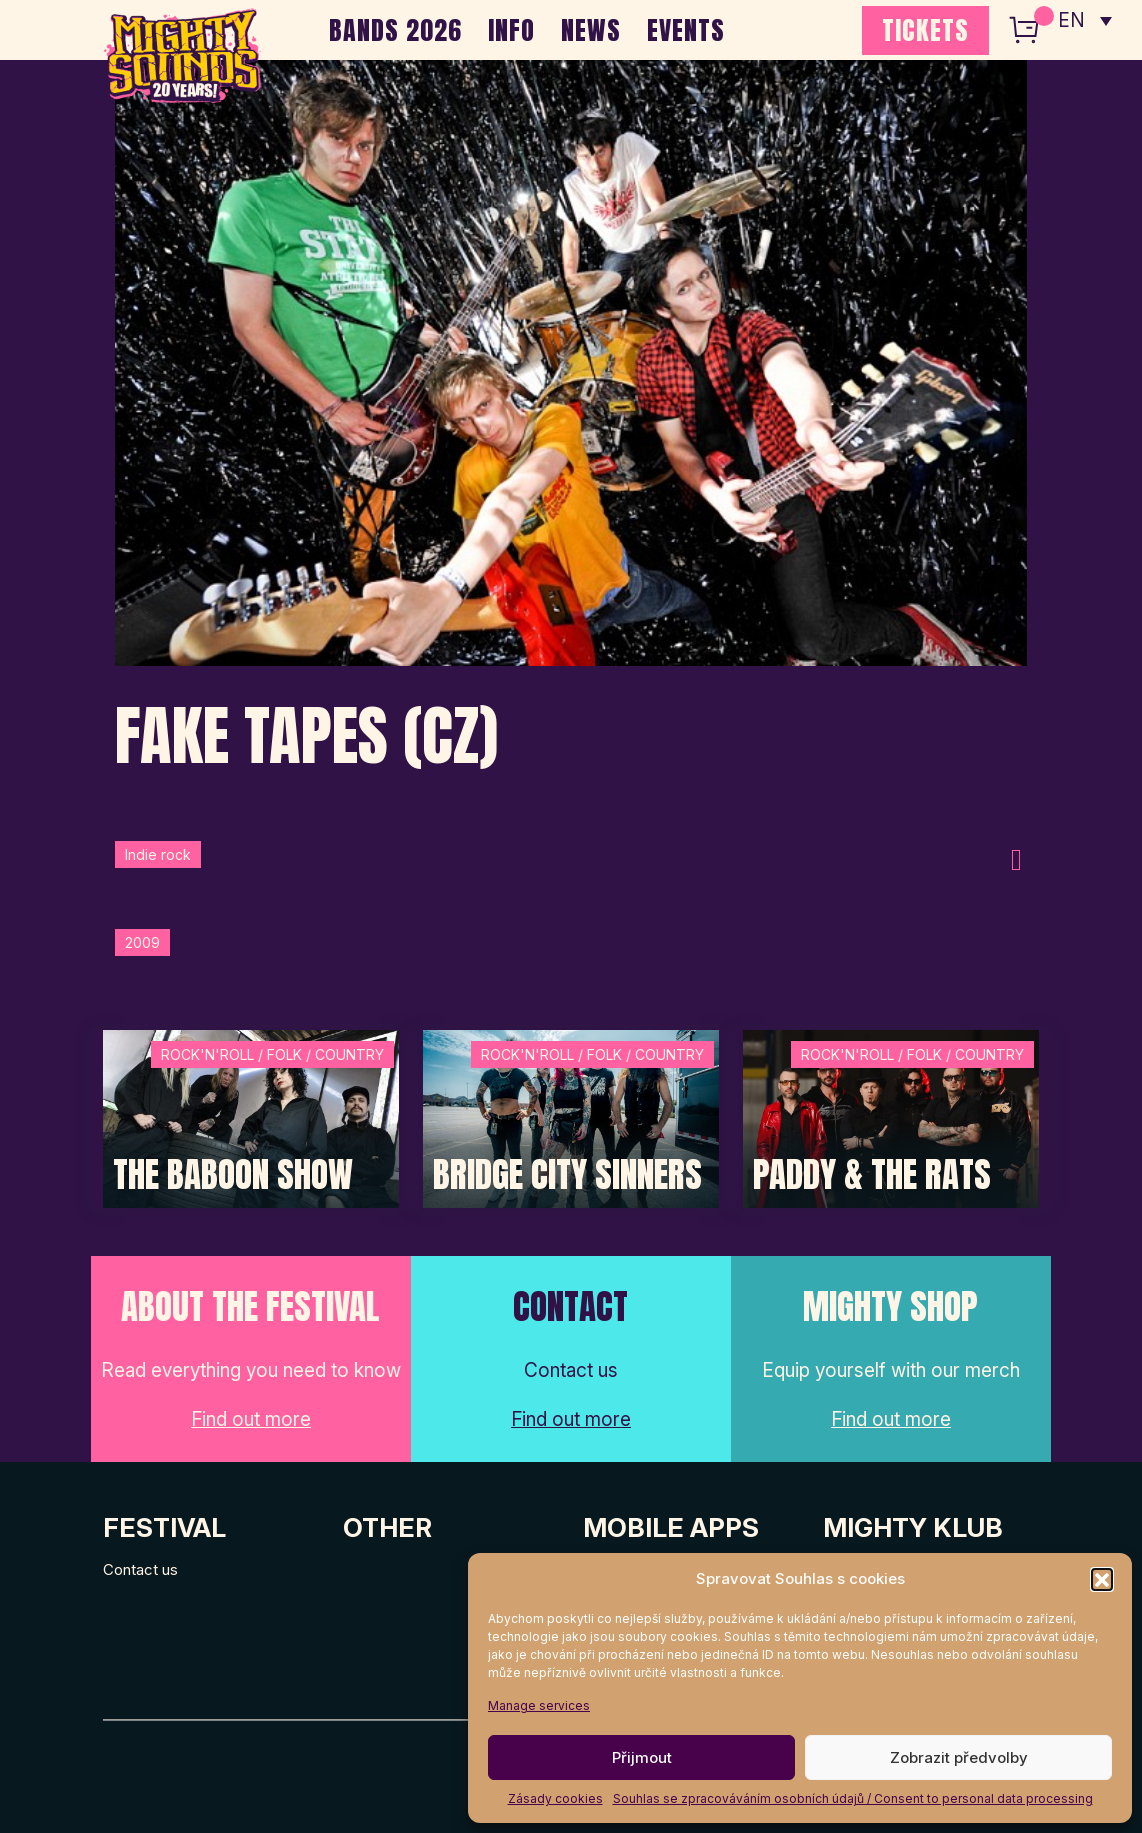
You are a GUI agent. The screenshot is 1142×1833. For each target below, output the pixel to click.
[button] (1102, 1579)
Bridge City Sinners (567, 1175)
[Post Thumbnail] (251, 1117)
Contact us (140, 1569)
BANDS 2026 (395, 30)
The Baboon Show (233, 1175)
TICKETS (925, 30)
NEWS (591, 30)
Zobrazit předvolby (959, 1757)
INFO (511, 30)
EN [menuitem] (1072, 20)
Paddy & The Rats (872, 1175)
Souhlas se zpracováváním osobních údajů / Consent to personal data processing (853, 1798)
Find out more (251, 1419)
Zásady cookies (555, 1798)
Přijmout (642, 1757)
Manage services (539, 1705)
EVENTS (686, 30)
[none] (1085, 20)
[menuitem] (1085, 20)
